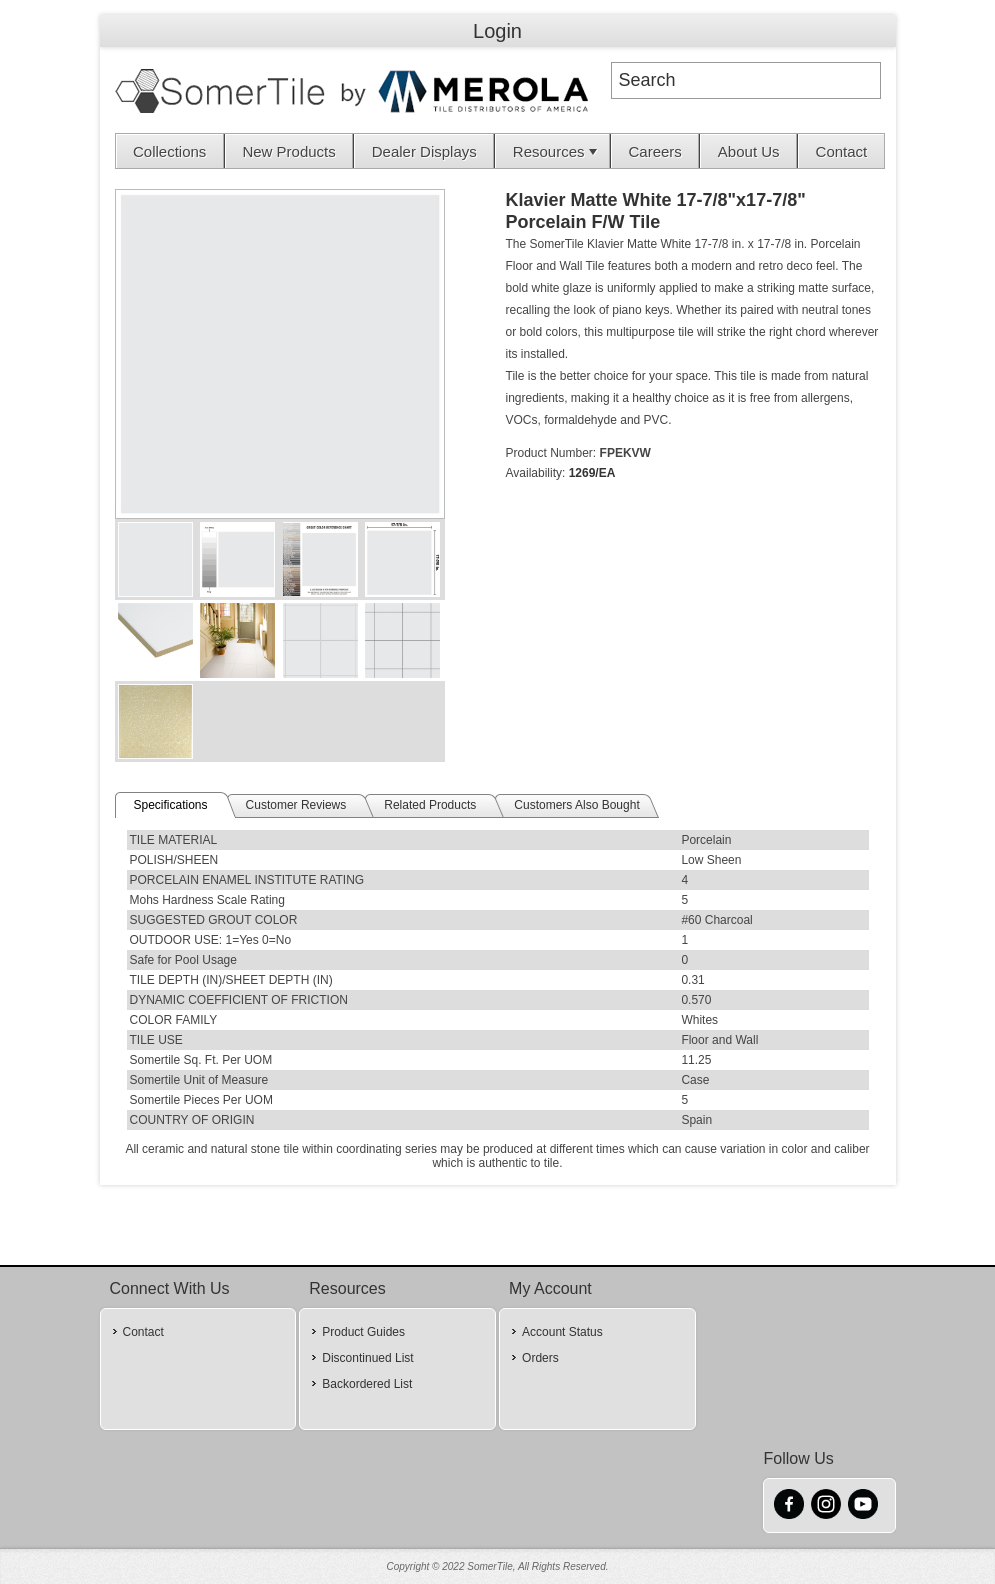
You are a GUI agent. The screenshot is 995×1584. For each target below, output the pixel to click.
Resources (557, 151)
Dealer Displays (424, 151)
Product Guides (363, 1332)
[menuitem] (170, 151)
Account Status (562, 1332)
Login (497, 31)
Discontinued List (367, 1358)
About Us (749, 151)
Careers (655, 151)
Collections (169, 151)
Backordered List (367, 1384)
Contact (842, 151)
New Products (288, 151)
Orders (540, 1358)
